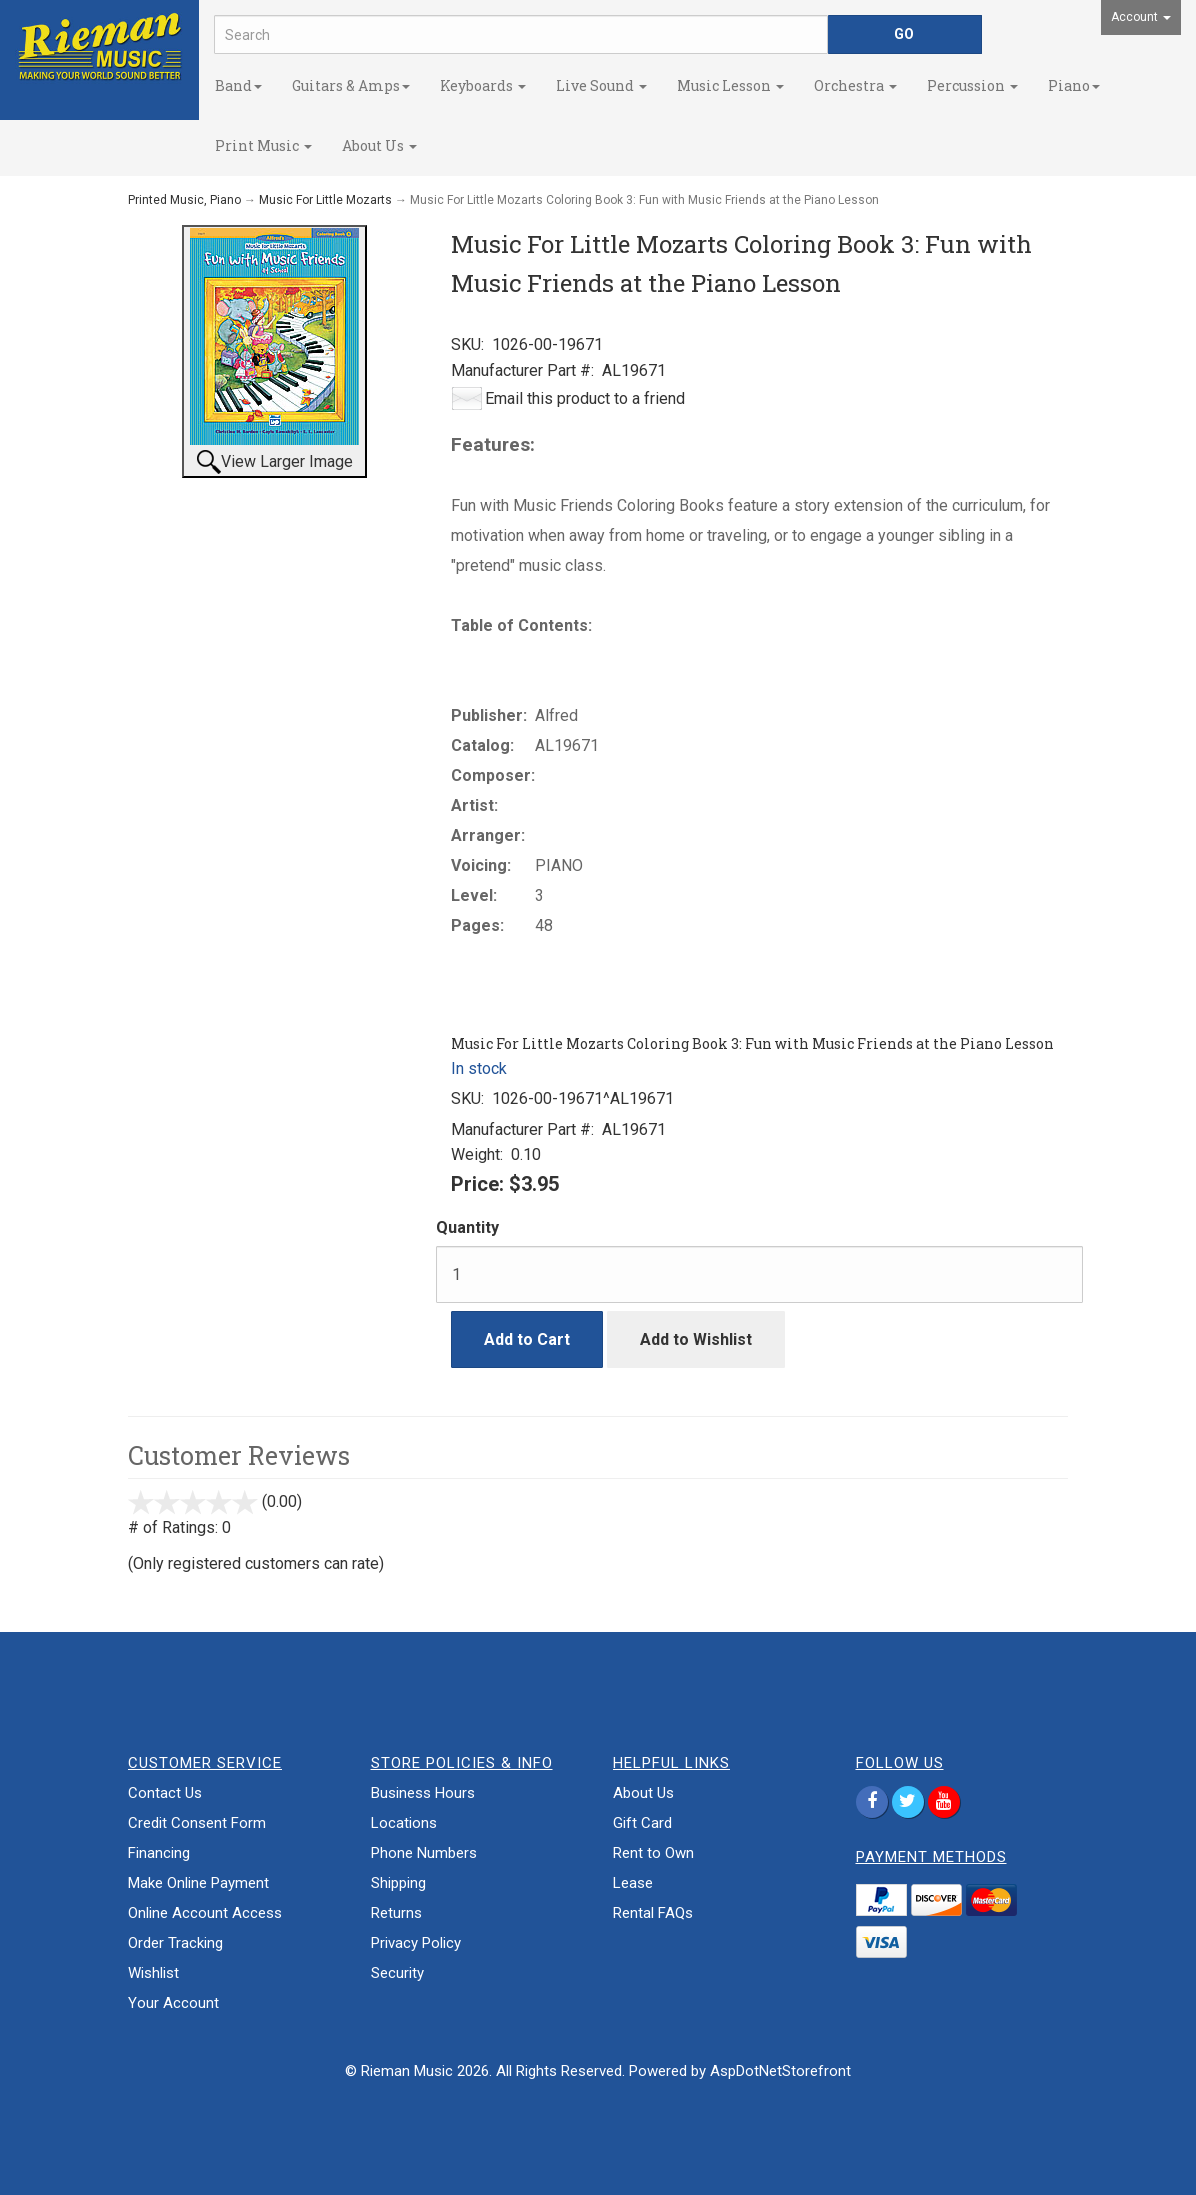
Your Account (173, 2003)
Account (1141, 17)
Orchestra (855, 85)
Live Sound (601, 85)
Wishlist (153, 1973)
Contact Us (165, 1793)
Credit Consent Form (197, 1823)
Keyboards (483, 85)
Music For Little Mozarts (325, 200)
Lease (633, 1883)
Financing (159, 1853)
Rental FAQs (653, 1913)
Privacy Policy (416, 1943)
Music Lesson (730, 85)
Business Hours (423, 1793)
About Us (379, 145)
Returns (396, 1913)
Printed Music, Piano (184, 200)
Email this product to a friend (585, 398)
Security (397, 1973)
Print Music (263, 145)
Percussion (972, 85)
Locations (404, 1823)
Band (238, 85)
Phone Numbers (424, 1853)
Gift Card (642, 1823)
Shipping (398, 1883)
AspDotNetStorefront (780, 2071)
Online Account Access (205, 1913)
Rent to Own (653, 1853)
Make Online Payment (198, 1883)
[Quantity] (759, 1274)
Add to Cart (527, 1339)
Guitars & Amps (351, 85)
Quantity (467, 1227)
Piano (1074, 85)
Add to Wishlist (696, 1339)
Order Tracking (175, 1943)
